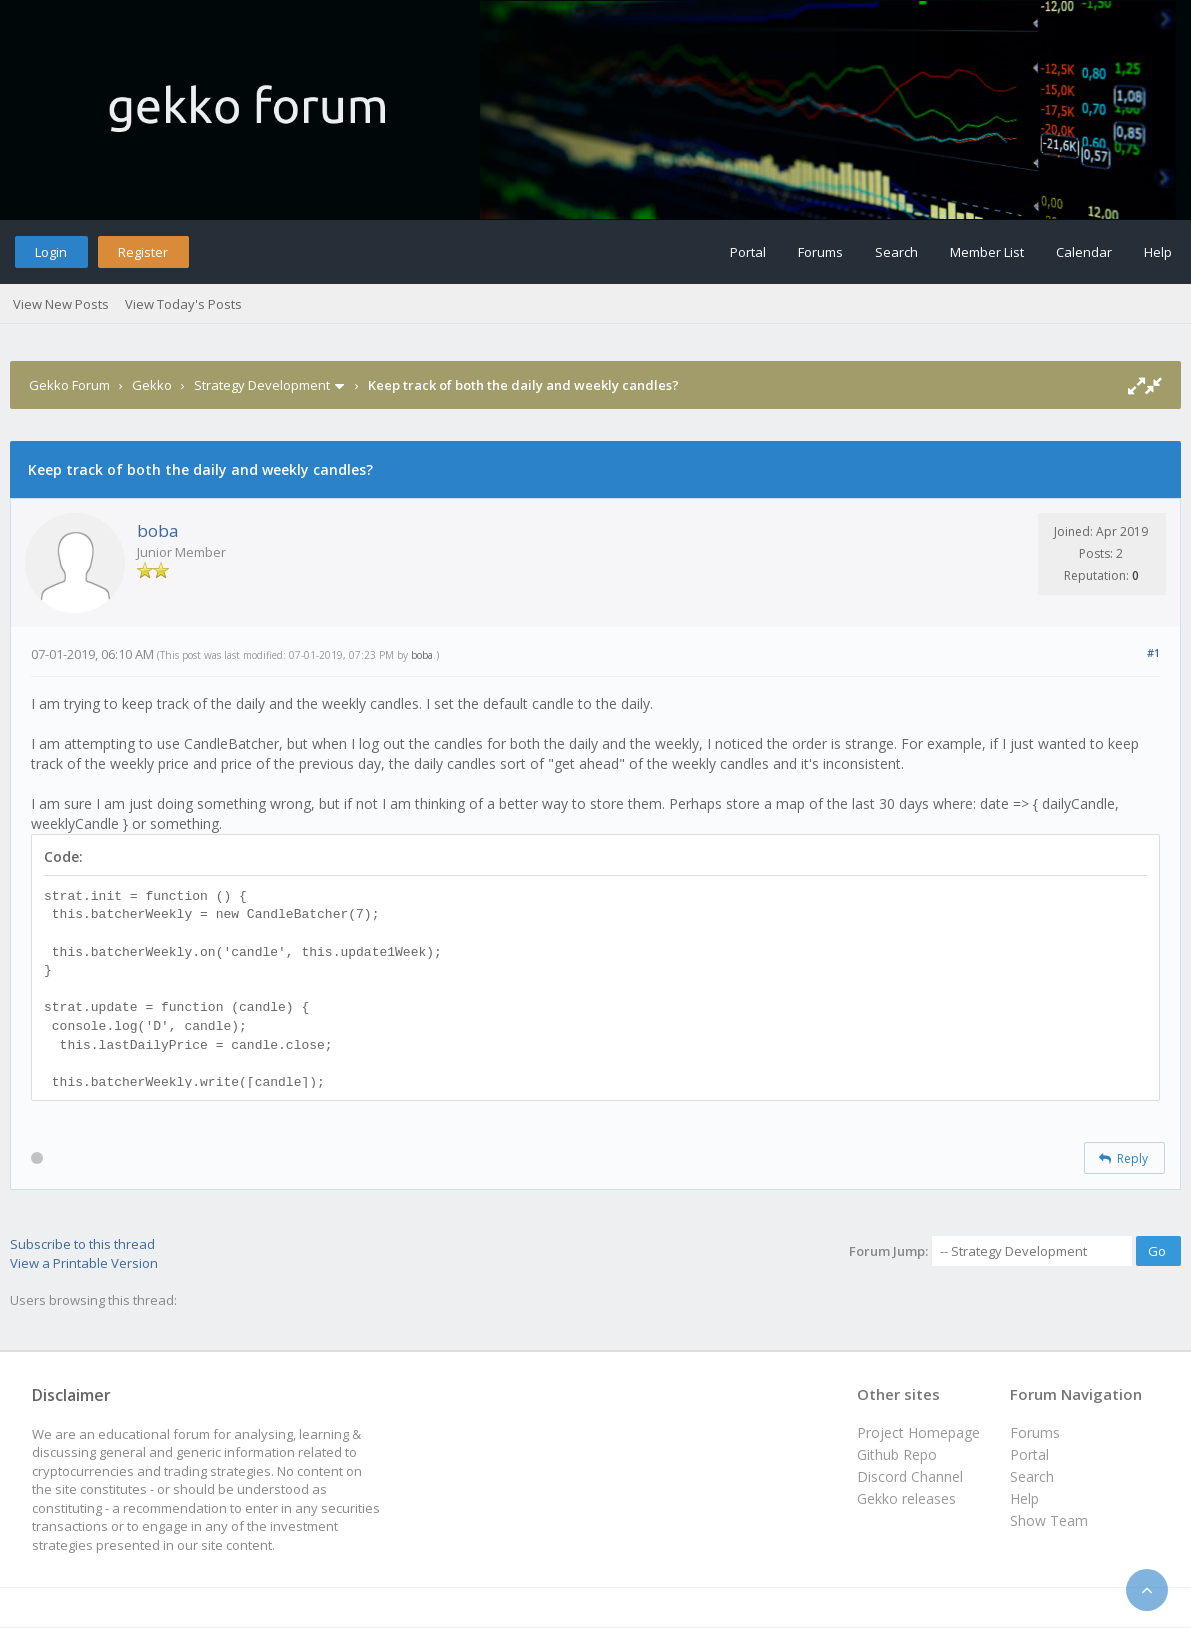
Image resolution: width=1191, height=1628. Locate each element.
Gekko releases (906, 1498)
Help (1158, 252)
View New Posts (61, 304)
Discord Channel (910, 1476)
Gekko (152, 385)
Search (896, 252)
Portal (748, 252)
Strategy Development (262, 385)
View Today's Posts (183, 304)
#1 (1153, 652)
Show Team (1049, 1520)
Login (51, 252)
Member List (987, 252)
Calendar (1084, 252)
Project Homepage (918, 1432)
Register (143, 252)
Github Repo (897, 1454)
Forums (820, 252)
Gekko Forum (69, 385)
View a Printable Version (84, 1263)
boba (158, 530)
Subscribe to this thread (82, 1244)
